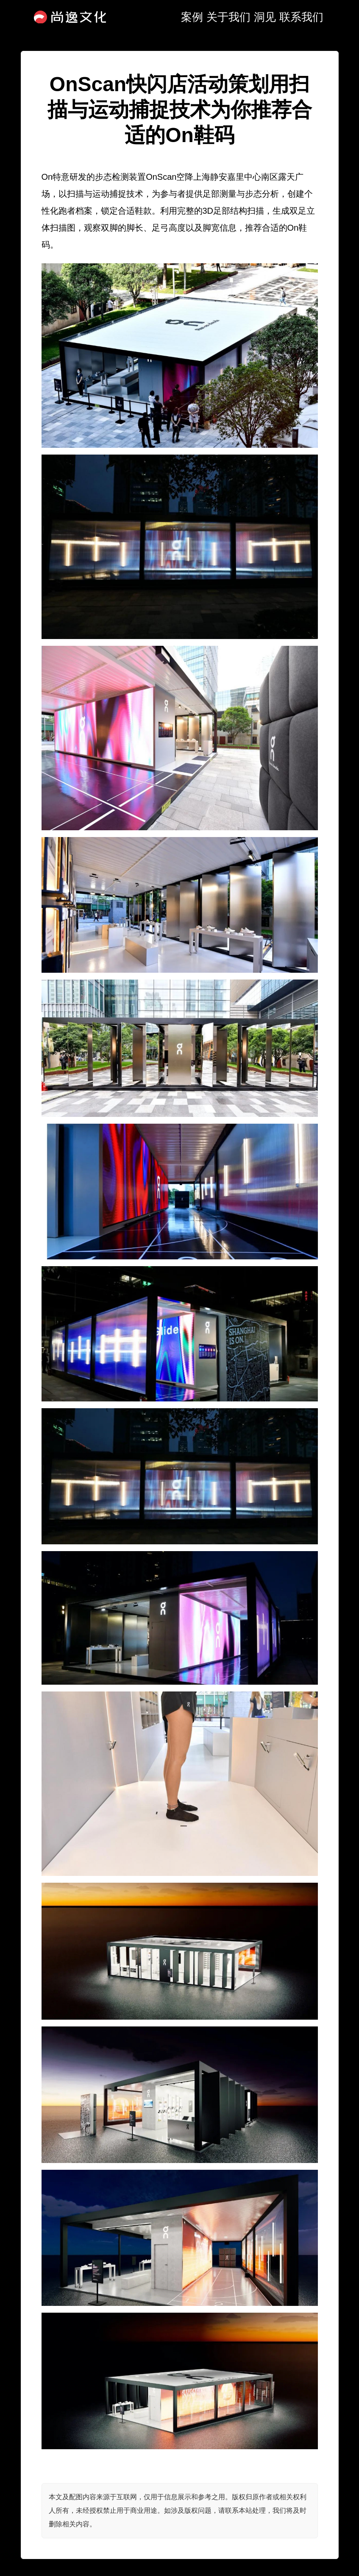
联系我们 (301, 17)
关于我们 (228, 17)
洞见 (265, 17)
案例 (192, 17)
